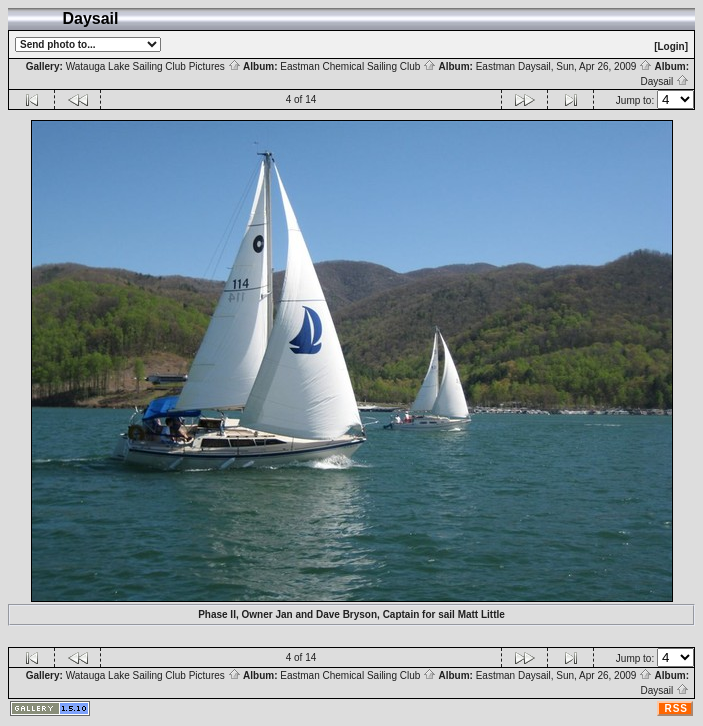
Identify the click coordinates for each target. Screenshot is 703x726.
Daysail (664, 81)
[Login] (671, 46)
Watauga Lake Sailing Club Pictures (153, 66)
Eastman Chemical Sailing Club (358, 66)
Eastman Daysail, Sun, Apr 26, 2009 (564, 66)
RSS (676, 708)
